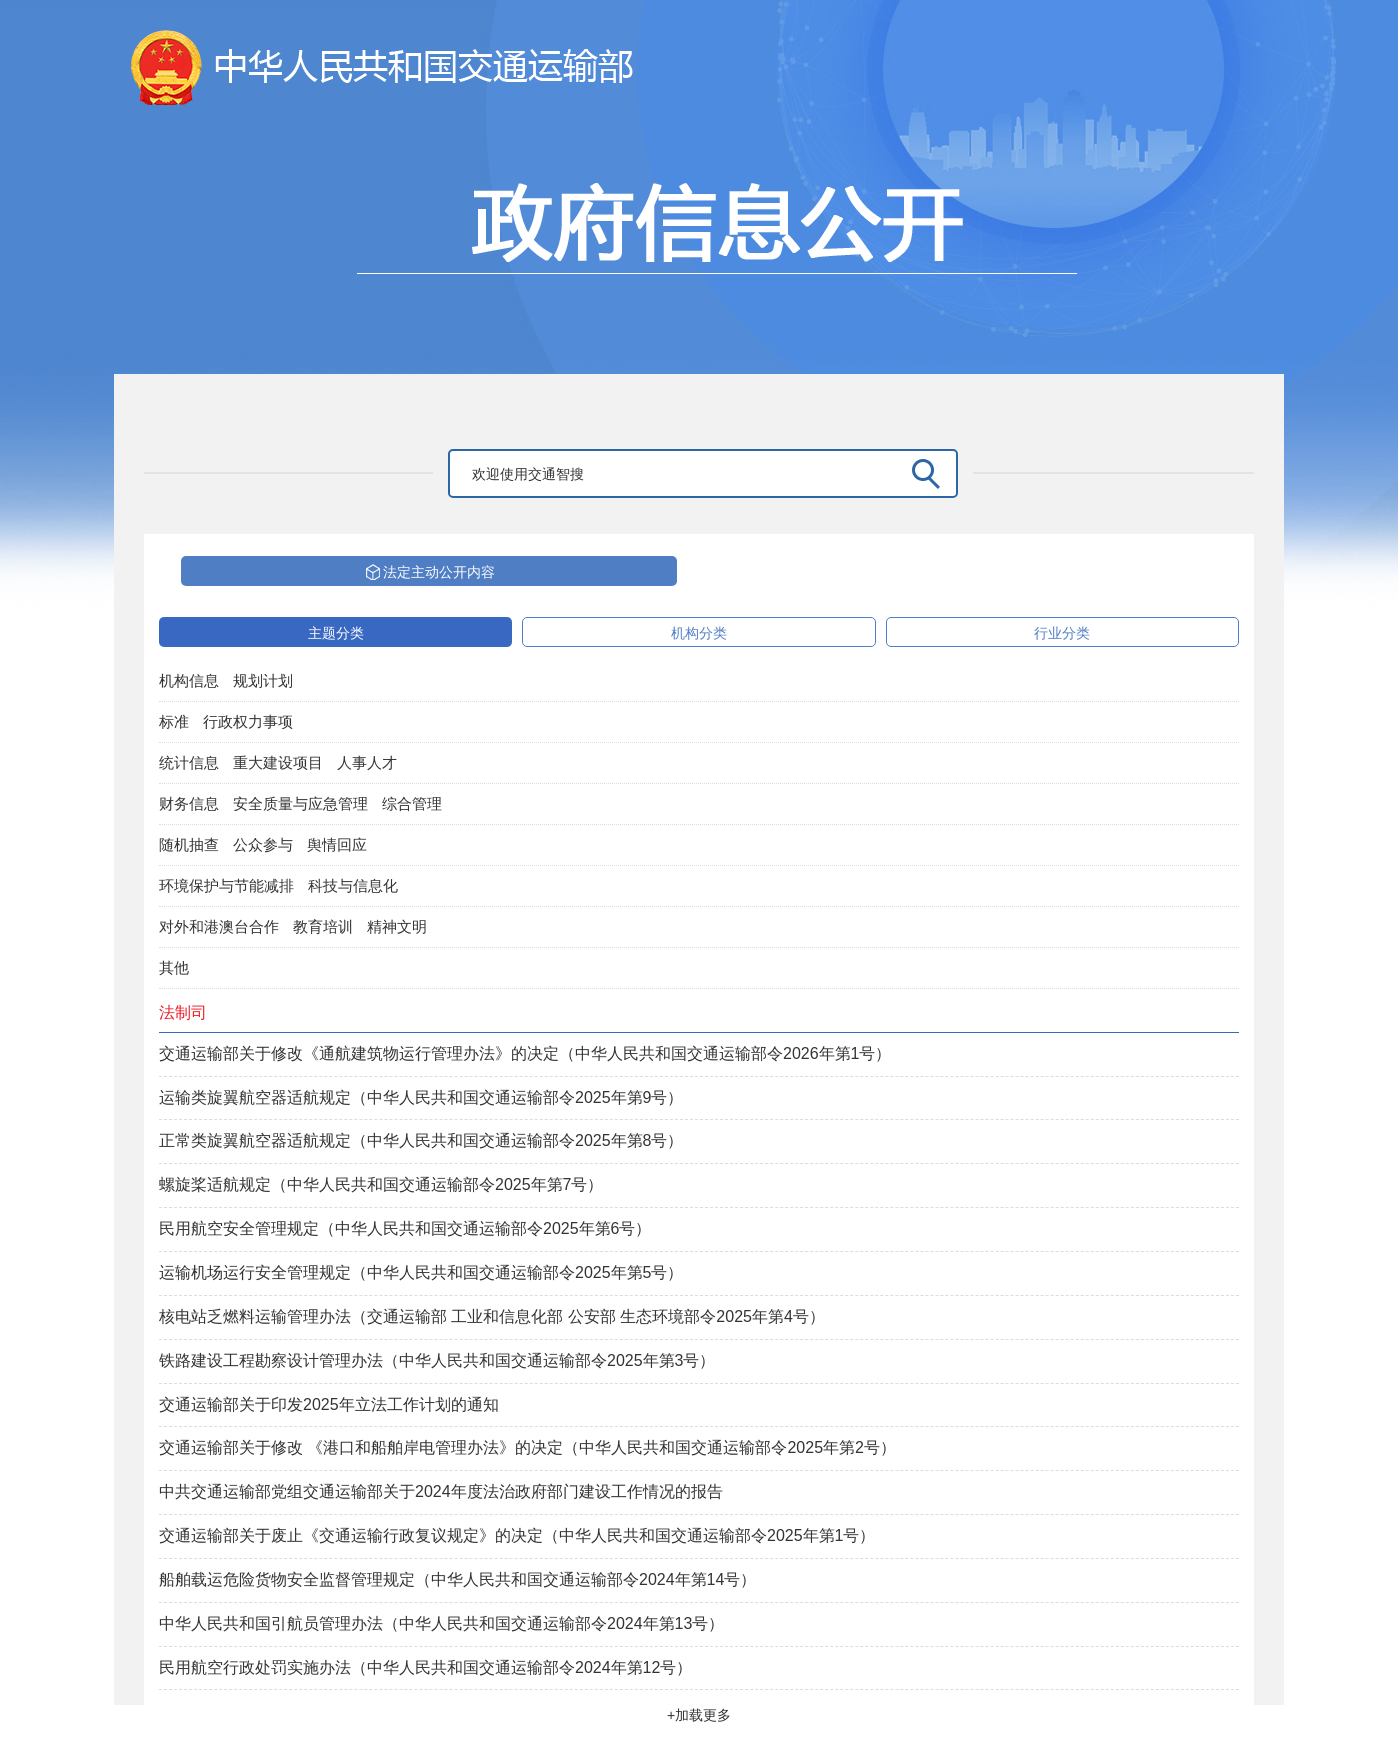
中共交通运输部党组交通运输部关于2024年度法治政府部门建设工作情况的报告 (441, 1491)
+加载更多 (699, 1715)
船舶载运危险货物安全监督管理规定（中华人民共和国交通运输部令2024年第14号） (457, 1579)
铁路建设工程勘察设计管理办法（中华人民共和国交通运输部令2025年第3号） (437, 1360)
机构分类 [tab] (699, 633)
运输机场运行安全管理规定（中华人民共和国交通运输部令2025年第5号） (421, 1272)
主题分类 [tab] (336, 633)
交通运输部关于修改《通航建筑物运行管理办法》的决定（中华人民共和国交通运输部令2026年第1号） (525, 1053)
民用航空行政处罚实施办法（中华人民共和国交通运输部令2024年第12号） (425, 1667)
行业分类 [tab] (1062, 633)
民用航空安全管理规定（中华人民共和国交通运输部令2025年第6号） (405, 1228)
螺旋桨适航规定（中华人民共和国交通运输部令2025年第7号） (381, 1184)
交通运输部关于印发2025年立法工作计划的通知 (329, 1404)
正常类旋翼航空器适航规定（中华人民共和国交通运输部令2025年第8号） (421, 1140)
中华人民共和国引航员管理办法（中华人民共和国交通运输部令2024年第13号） (441, 1623)
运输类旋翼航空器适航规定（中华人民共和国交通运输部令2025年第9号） (421, 1097)
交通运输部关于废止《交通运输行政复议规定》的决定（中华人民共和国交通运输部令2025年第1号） (517, 1535)
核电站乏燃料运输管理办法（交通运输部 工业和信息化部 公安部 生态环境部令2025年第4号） (492, 1316)
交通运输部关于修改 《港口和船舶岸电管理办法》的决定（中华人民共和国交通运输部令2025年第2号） (527, 1447)
